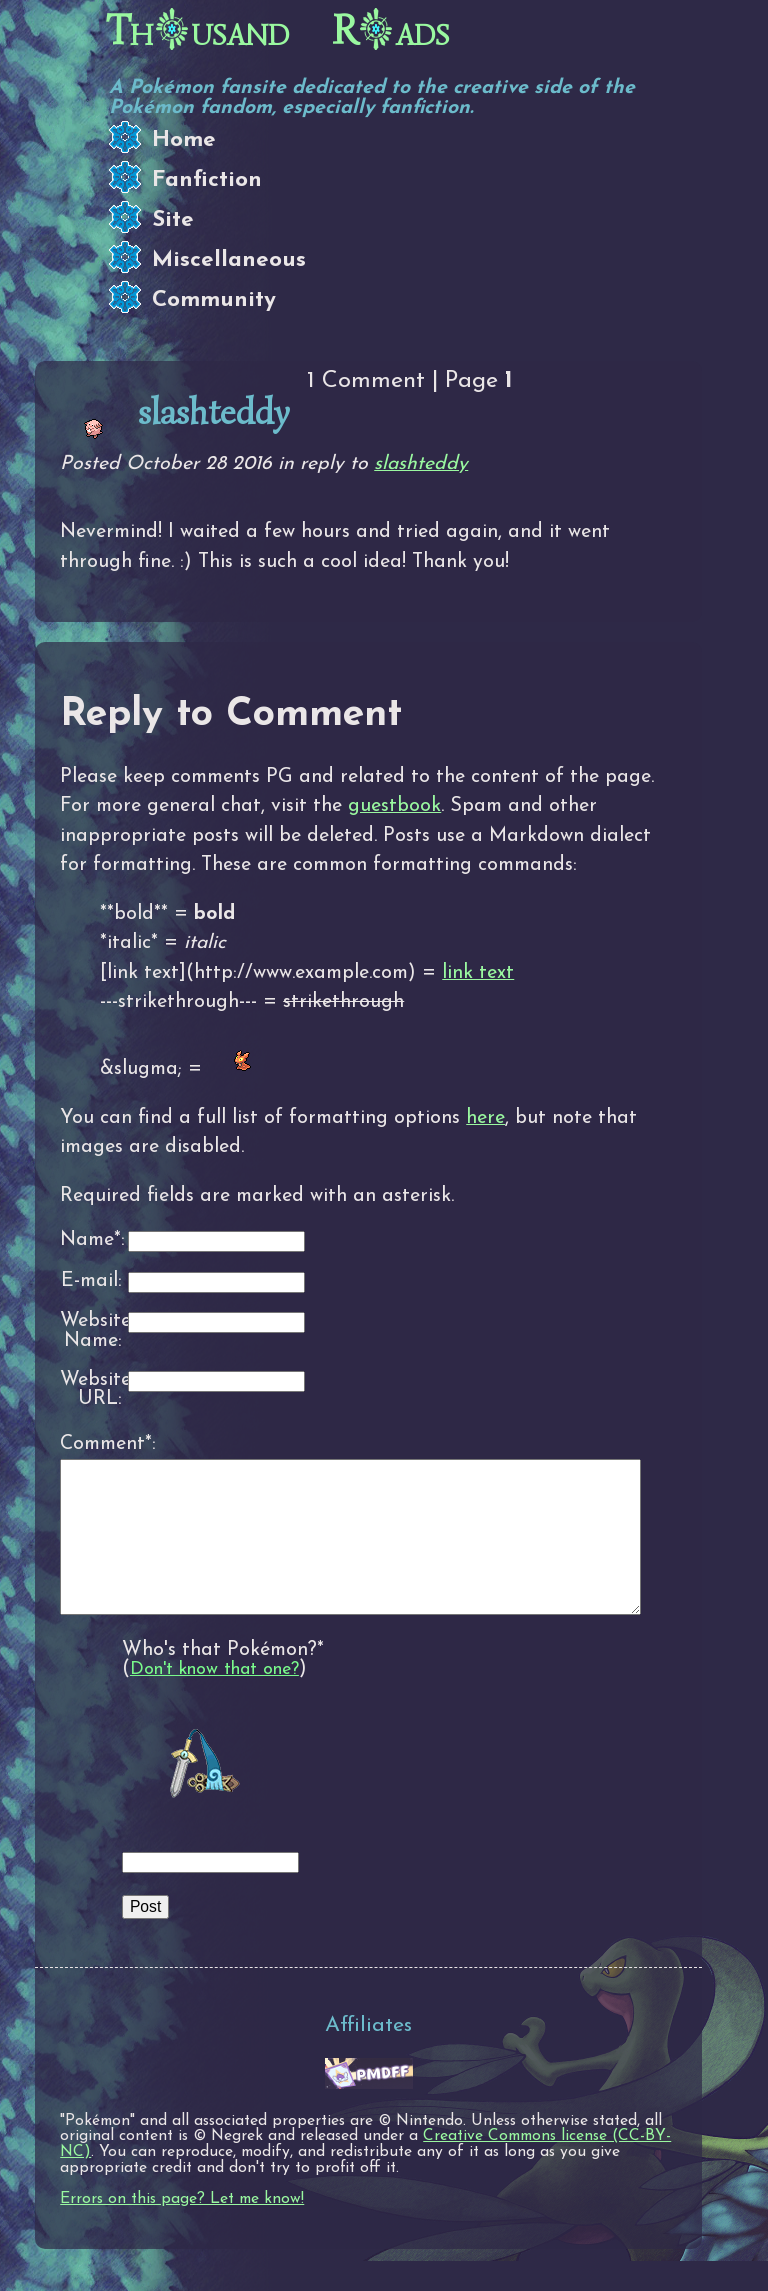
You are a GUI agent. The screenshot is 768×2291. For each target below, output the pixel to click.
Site (173, 220)
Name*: (91, 1240)
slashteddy (421, 464)
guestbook (394, 806)
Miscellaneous (229, 260)
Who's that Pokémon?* (223, 1680)
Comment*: (91, 1444)
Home (184, 140)
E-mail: (91, 1281)
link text (478, 973)
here (485, 1118)
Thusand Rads (278, 31)
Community (214, 300)
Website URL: (91, 1390)
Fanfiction (207, 180)
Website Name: (91, 1331)
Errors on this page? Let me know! (182, 2229)
